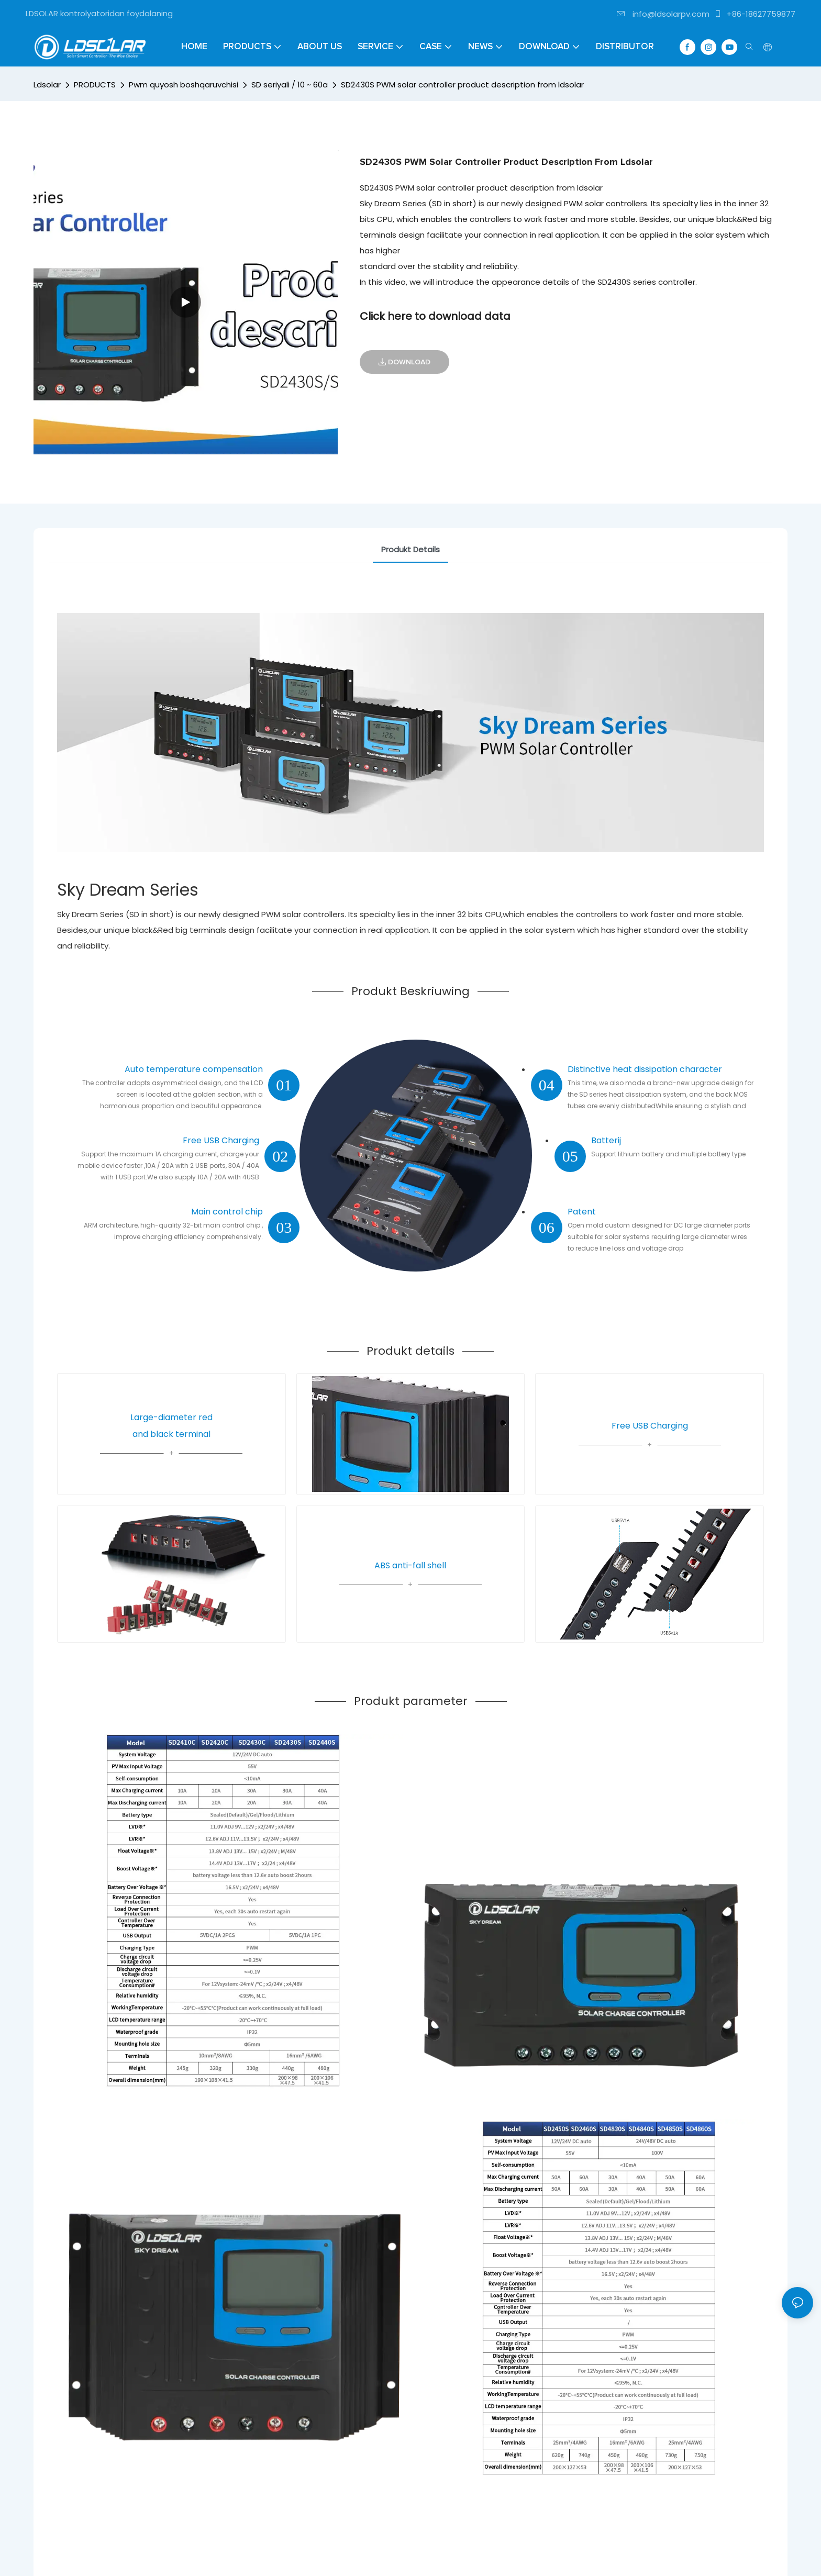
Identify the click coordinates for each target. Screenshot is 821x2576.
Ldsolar (47, 84)
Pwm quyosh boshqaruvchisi (183, 84)
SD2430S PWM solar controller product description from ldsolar (462, 84)
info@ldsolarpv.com (663, 13)
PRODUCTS (95, 84)
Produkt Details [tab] (410, 549)
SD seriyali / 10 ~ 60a (289, 84)
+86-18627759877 (754, 13)
